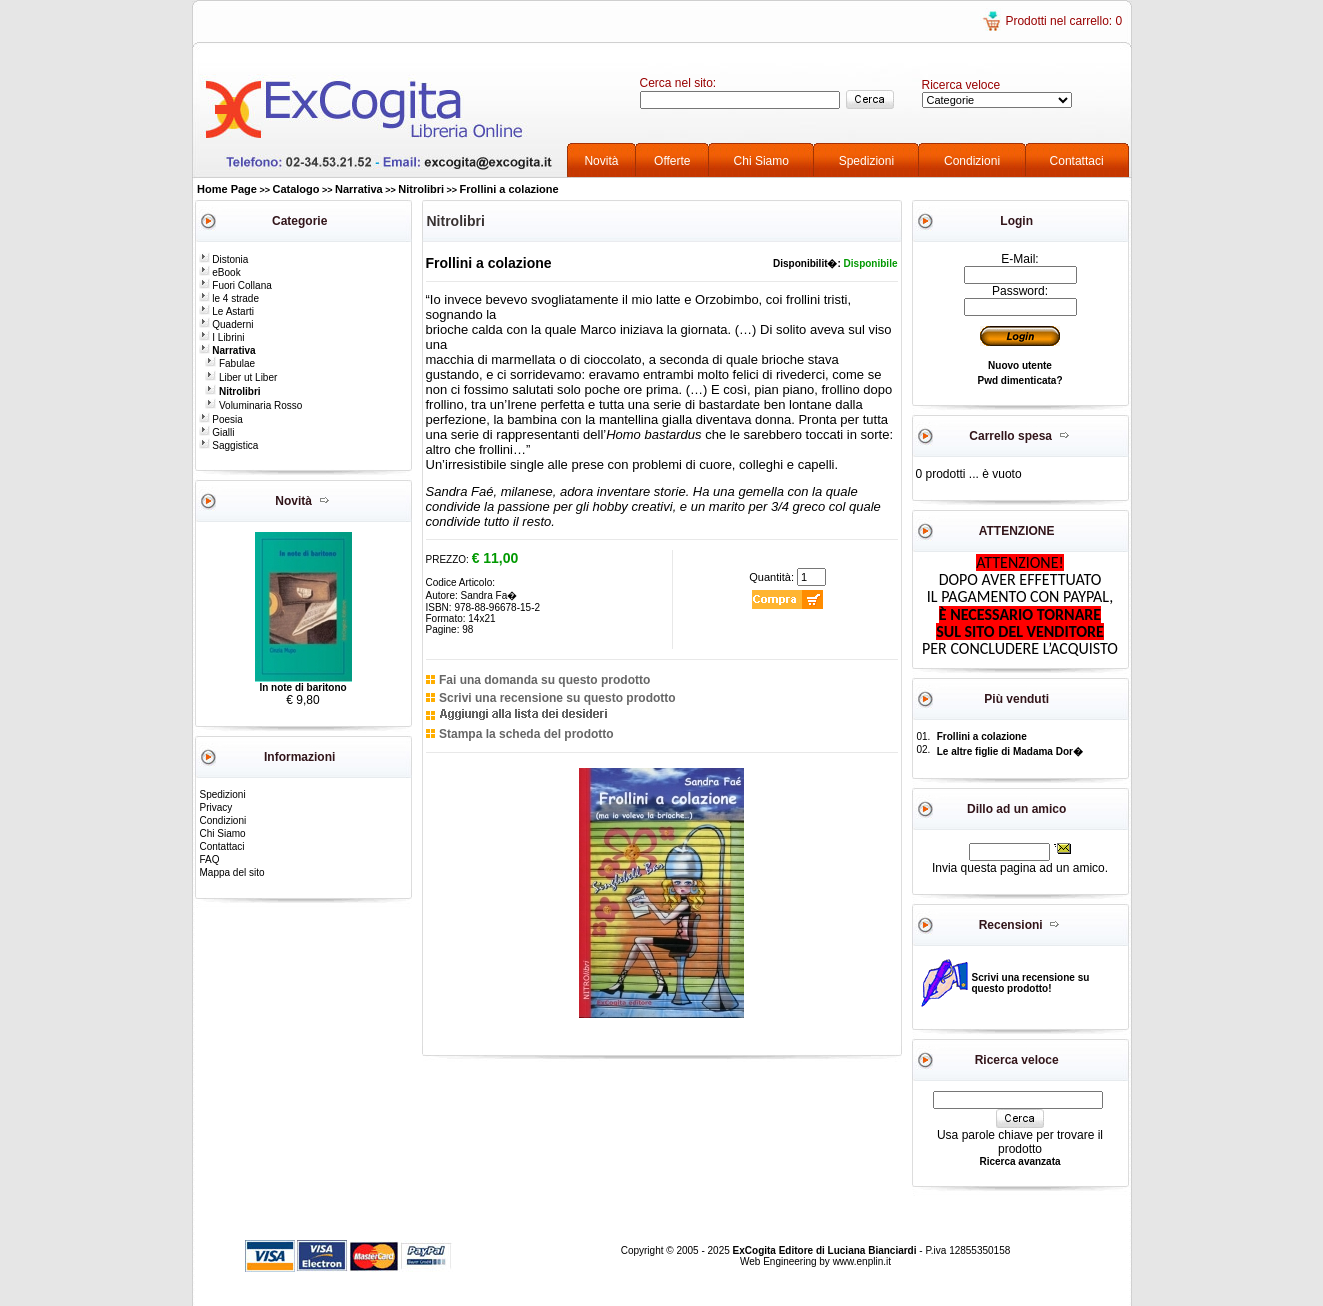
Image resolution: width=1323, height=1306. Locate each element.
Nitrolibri (421, 189)
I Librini (222, 337)
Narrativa (359, 189)
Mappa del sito (232, 872)
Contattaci (1077, 161)
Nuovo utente (1020, 365)
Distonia (224, 259)
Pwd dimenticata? (1019, 380)
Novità (601, 161)
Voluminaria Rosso (253, 405)
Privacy (216, 807)
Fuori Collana (235, 285)
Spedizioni (866, 161)
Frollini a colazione (509, 189)
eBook (220, 272)
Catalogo (295, 189)
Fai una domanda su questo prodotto (544, 680)
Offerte (672, 161)
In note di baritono (302, 687)
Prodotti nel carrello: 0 (1063, 21)
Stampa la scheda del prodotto (526, 734)
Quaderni (226, 324)
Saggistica (229, 445)
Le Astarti (226, 311)
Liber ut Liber (241, 377)
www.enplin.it (862, 1261)
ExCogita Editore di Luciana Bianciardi (826, 1250)
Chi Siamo (761, 161)
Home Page (227, 189)
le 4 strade (229, 298)
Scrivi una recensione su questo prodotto (557, 698)
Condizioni (972, 161)
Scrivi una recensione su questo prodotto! (1031, 983)
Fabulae (230, 363)
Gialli (217, 432)
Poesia (221, 419)
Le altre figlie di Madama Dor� (1010, 751)
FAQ (210, 859)
